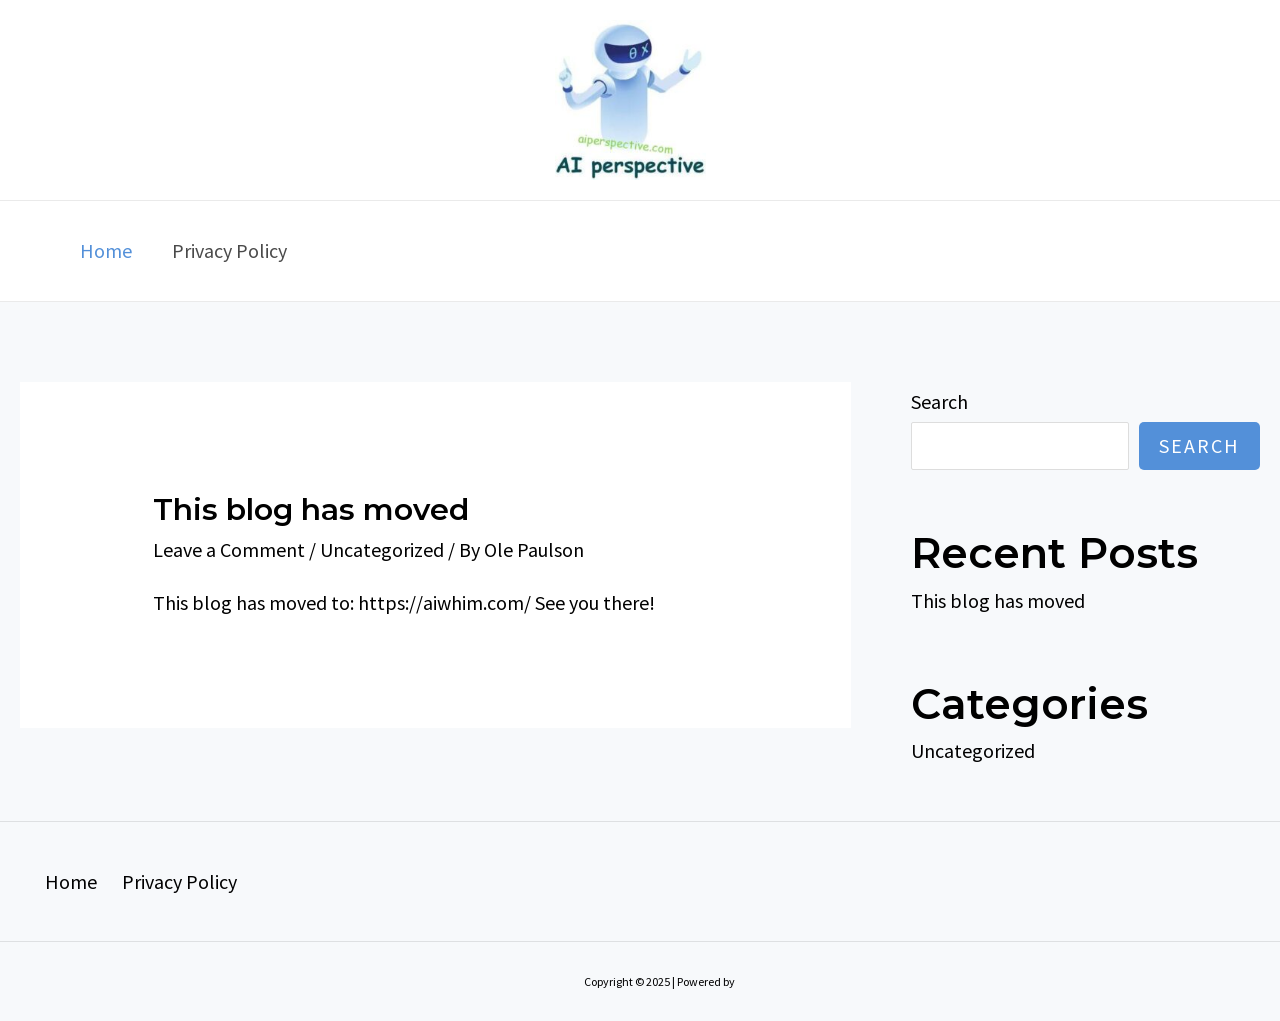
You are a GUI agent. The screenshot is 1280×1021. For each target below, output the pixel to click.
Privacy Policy (229, 250)
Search (939, 401)
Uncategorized (382, 549)
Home (106, 250)
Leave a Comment (229, 549)
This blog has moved (311, 509)
